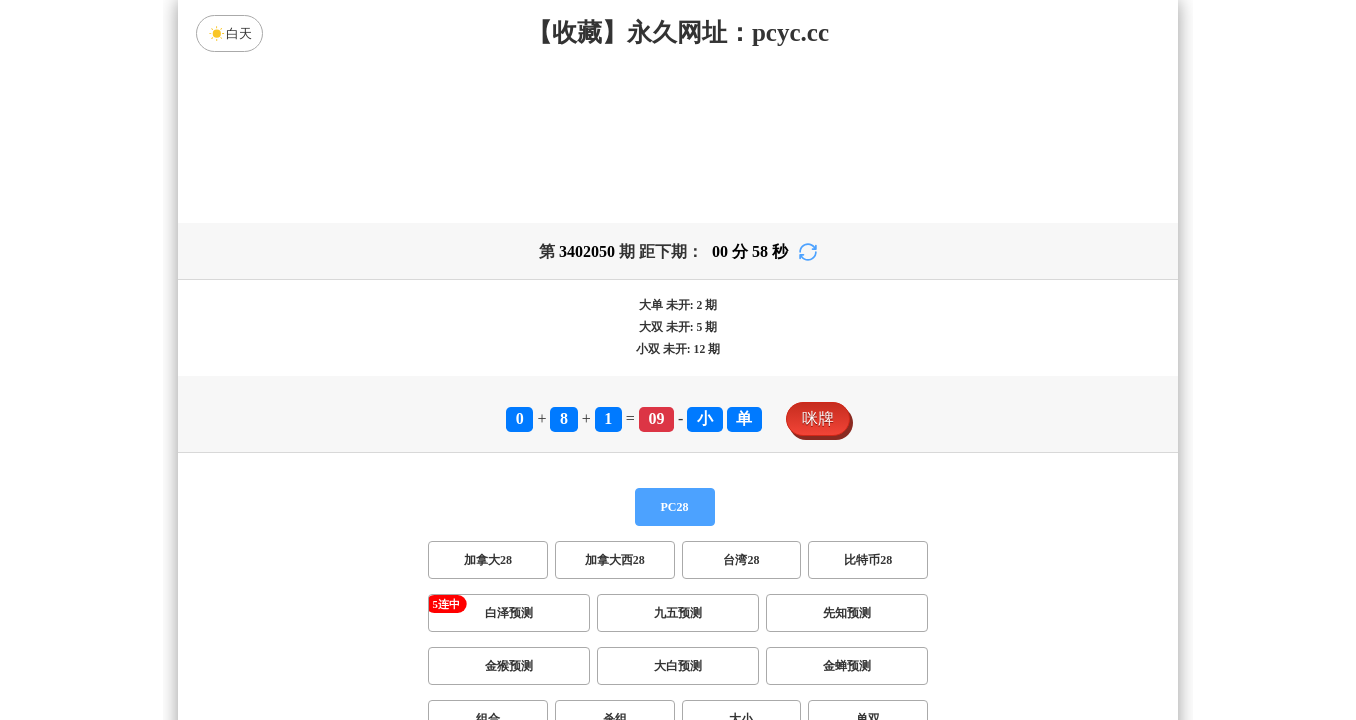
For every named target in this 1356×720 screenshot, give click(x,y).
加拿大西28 (615, 560)
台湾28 (741, 560)
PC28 (675, 507)
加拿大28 (488, 560)
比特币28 (868, 560)
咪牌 (818, 418)
